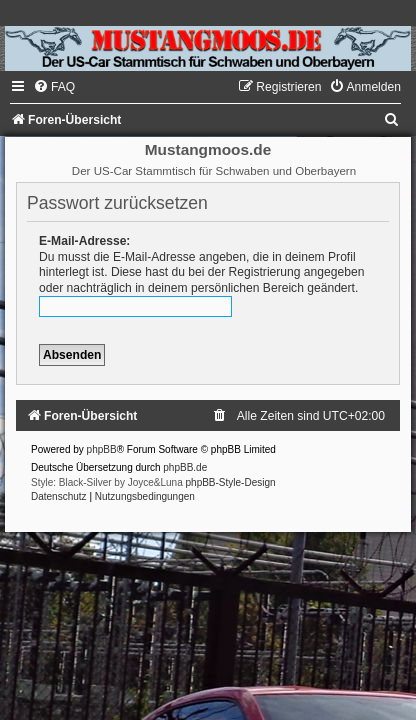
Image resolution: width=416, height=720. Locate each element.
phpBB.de (185, 467)
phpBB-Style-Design (231, 482)
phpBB (102, 449)
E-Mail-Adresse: (84, 241)
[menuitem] (54, 87)
